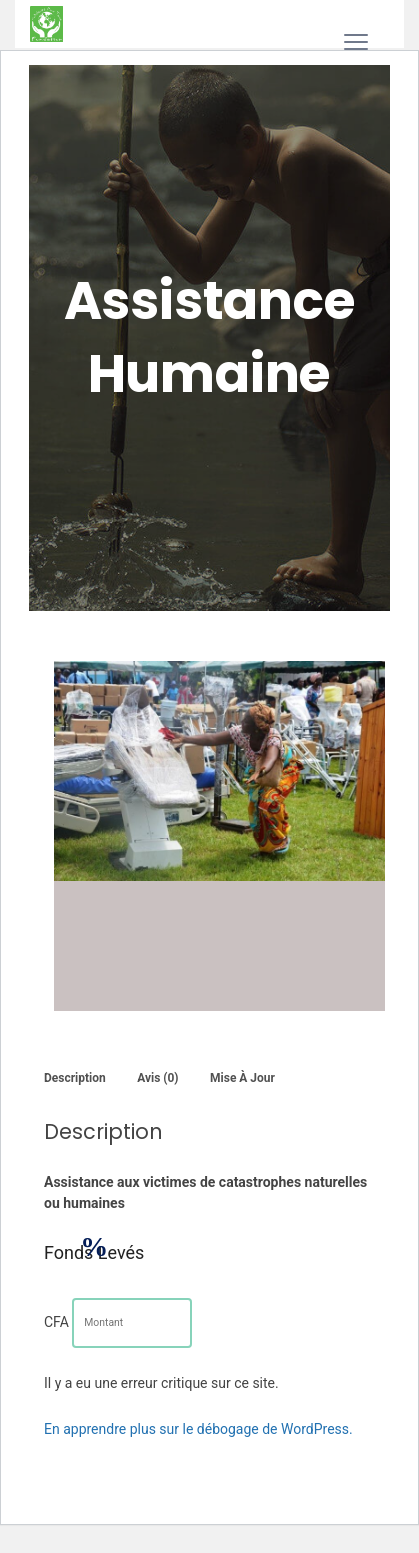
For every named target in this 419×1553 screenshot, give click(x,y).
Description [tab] (75, 1078)
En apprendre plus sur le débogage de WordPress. (198, 1429)
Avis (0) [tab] (157, 1078)
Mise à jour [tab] (242, 1078)
